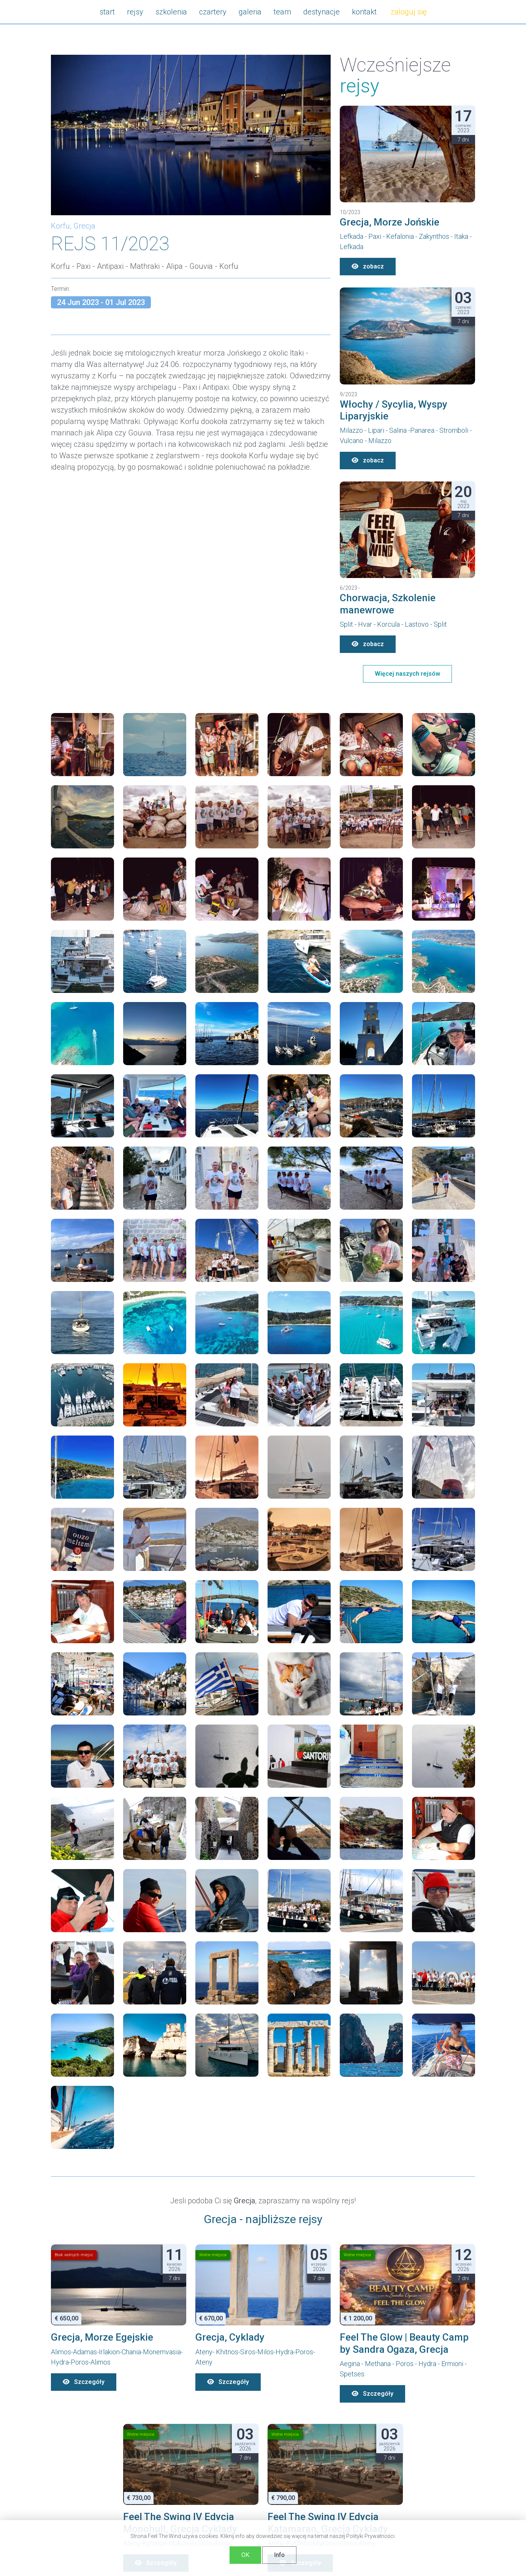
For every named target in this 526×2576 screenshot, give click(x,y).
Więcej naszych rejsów (407, 673)
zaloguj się (408, 11)
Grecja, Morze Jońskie (389, 222)
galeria (250, 11)
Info (279, 2555)
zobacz (368, 266)
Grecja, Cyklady (230, 2337)
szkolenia (171, 11)
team (282, 11)
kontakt (364, 11)
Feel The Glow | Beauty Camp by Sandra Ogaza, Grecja (404, 2343)
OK (245, 2555)
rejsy (135, 11)
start (107, 11)
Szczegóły (84, 2381)
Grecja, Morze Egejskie (102, 2337)
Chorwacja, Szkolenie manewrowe (388, 603)
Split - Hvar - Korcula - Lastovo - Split (393, 624)
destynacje (321, 11)
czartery (213, 11)
